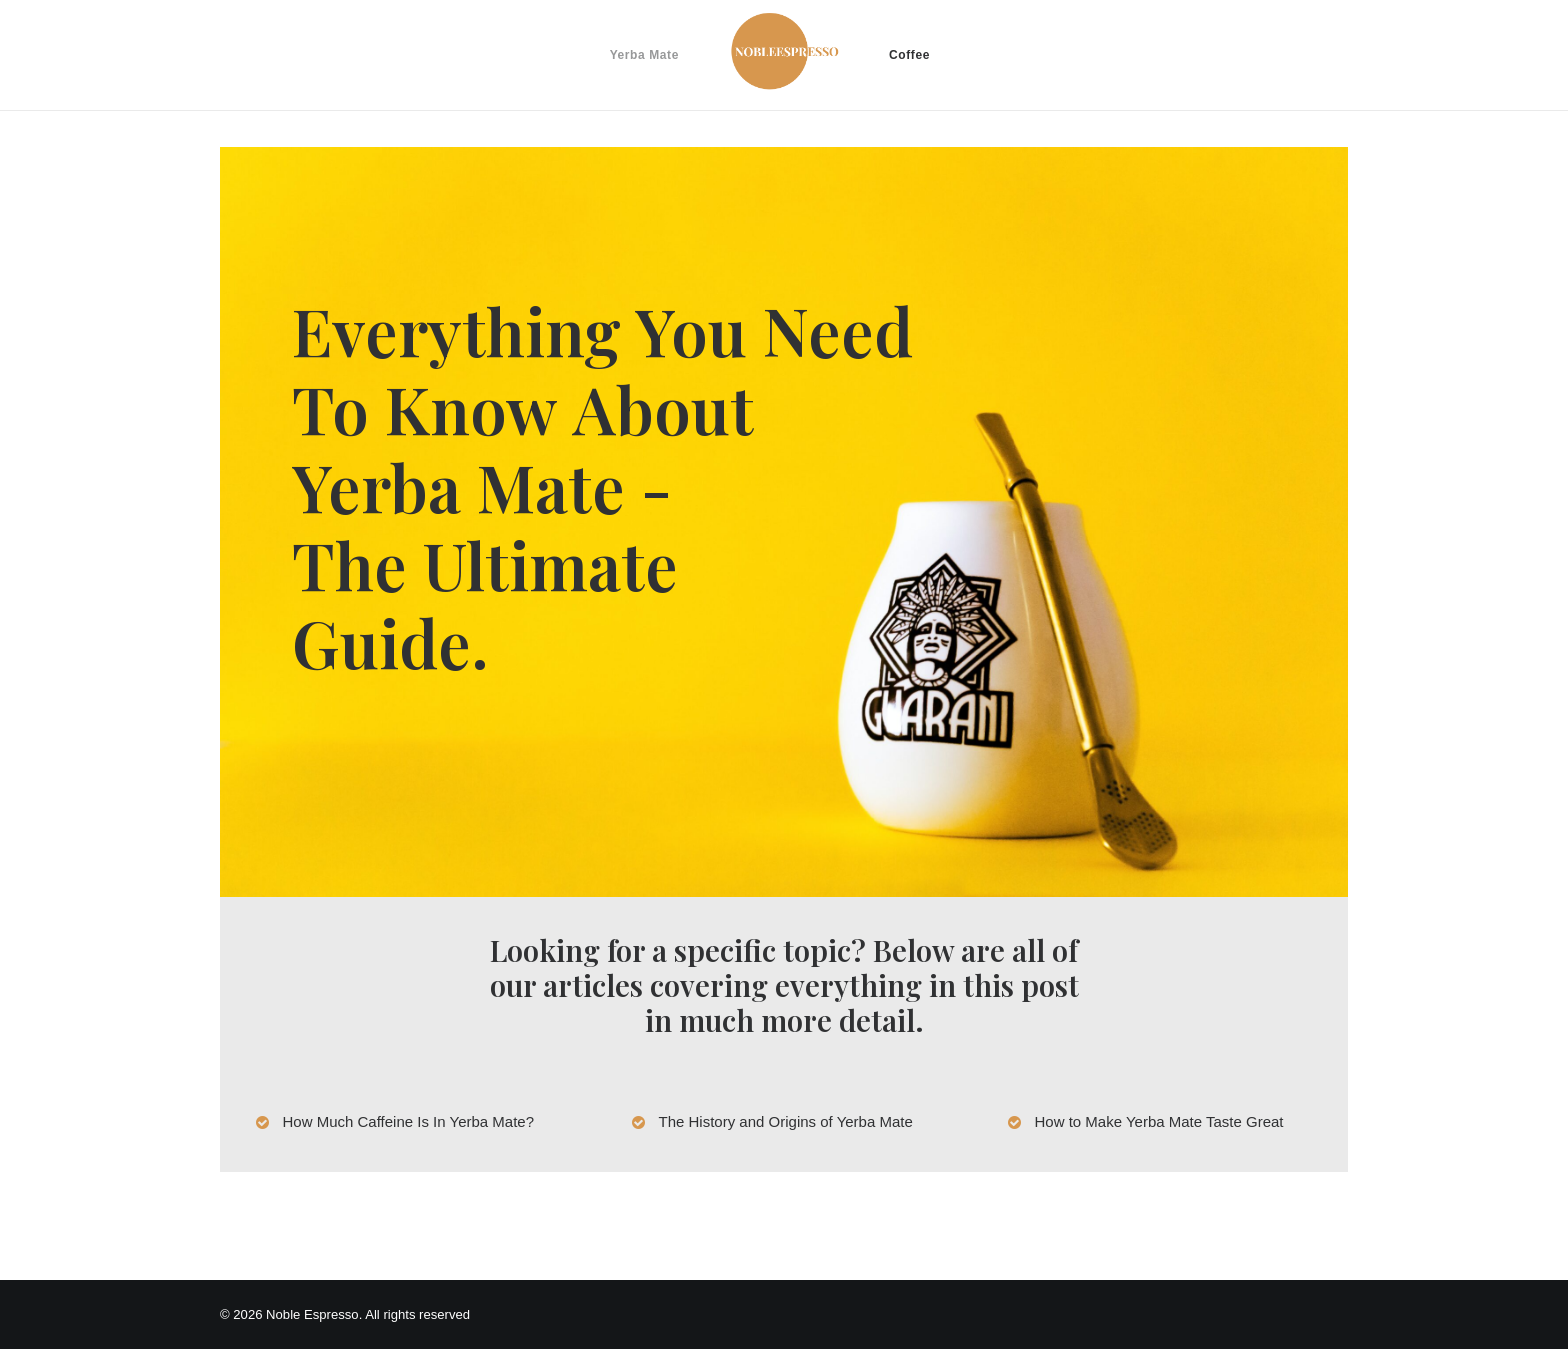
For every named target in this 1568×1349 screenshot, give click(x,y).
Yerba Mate (644, 55)
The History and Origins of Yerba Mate (786, 1121)
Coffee (909, 55)
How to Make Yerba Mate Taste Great (1159, 1121)
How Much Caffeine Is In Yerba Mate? (409, 1121)
